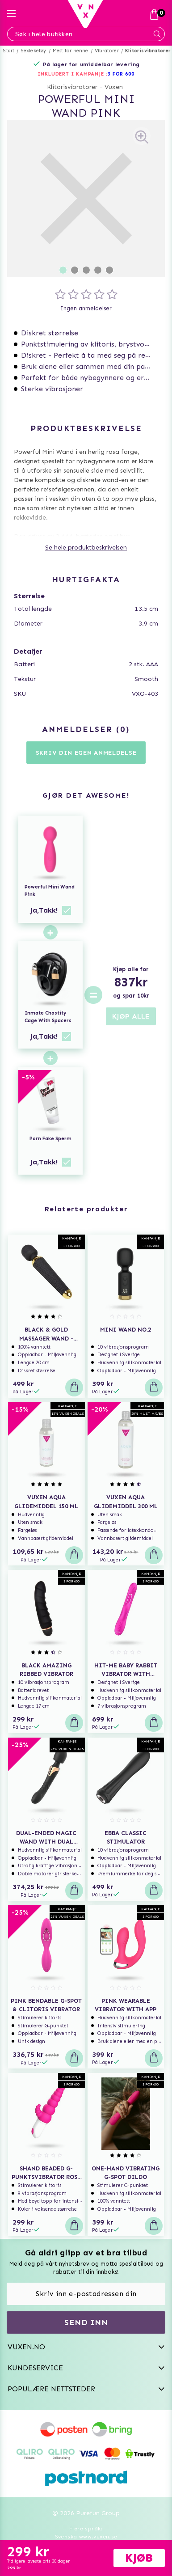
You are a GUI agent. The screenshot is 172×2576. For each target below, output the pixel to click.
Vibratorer (107, 51)
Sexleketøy (33, 51)
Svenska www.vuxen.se (86, 2537)
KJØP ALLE (131, 1016)
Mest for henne (70, 51)
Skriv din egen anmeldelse (86, 753)
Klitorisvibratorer (148, 51)
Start (8, 51)
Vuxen (114, 87)
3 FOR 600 (121, 74)
